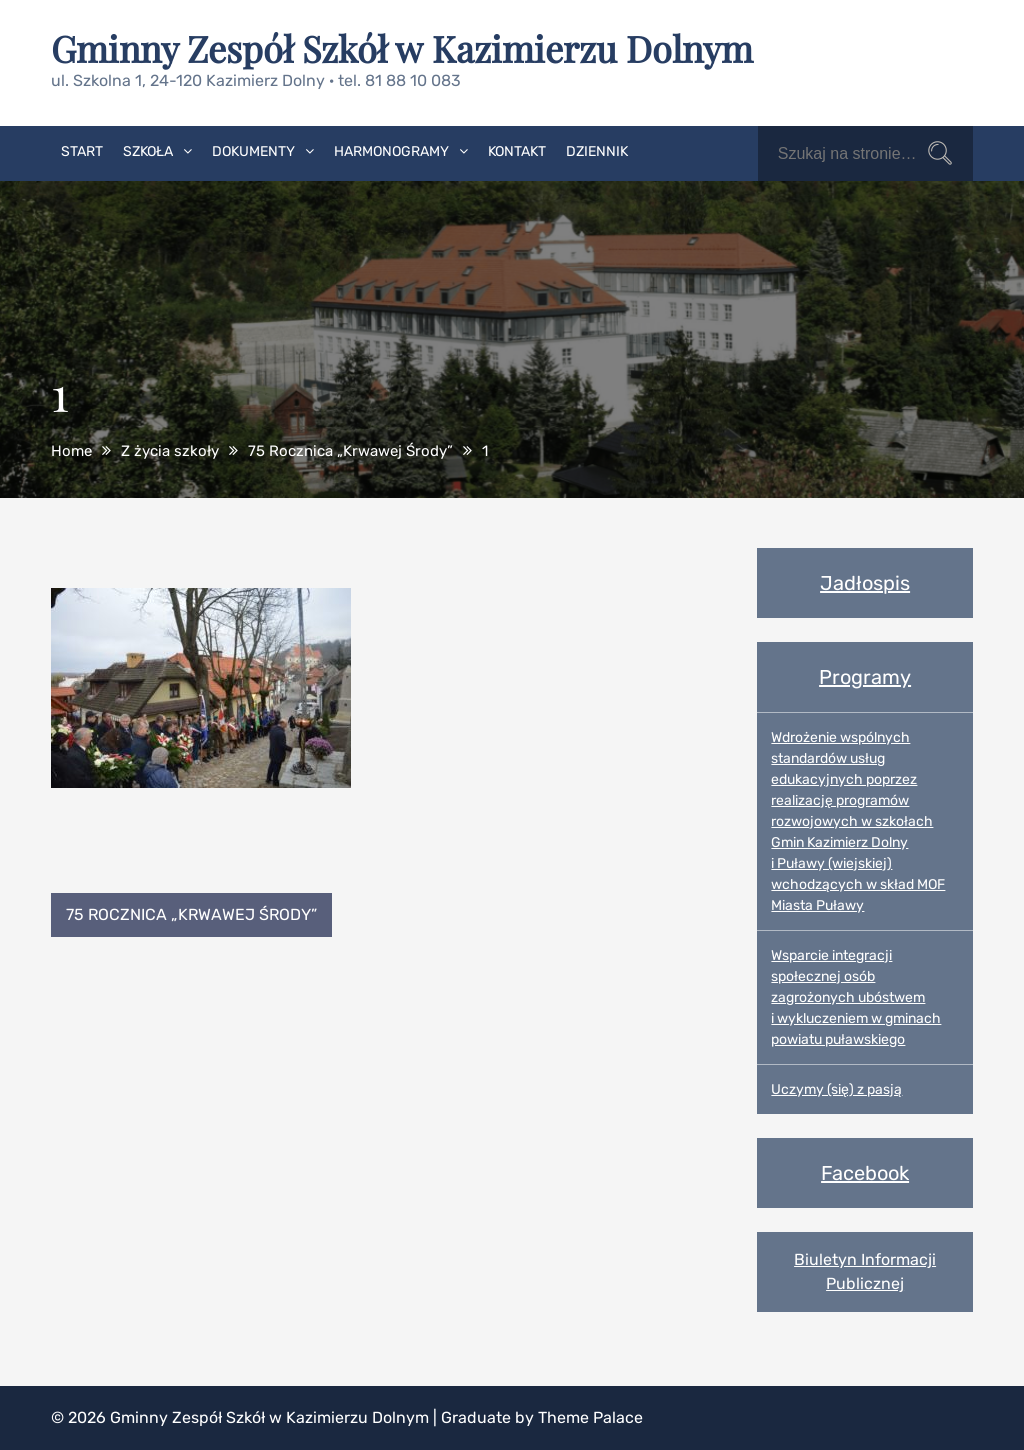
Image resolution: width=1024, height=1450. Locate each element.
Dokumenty (253, 151)
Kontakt (517, 151)
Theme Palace (590, 1417)
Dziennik (597, 151)
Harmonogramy (391, 151)
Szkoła (148, 151)
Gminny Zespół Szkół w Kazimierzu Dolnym (402, 48)
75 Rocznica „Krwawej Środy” (191, 914)
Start (82, 151)
